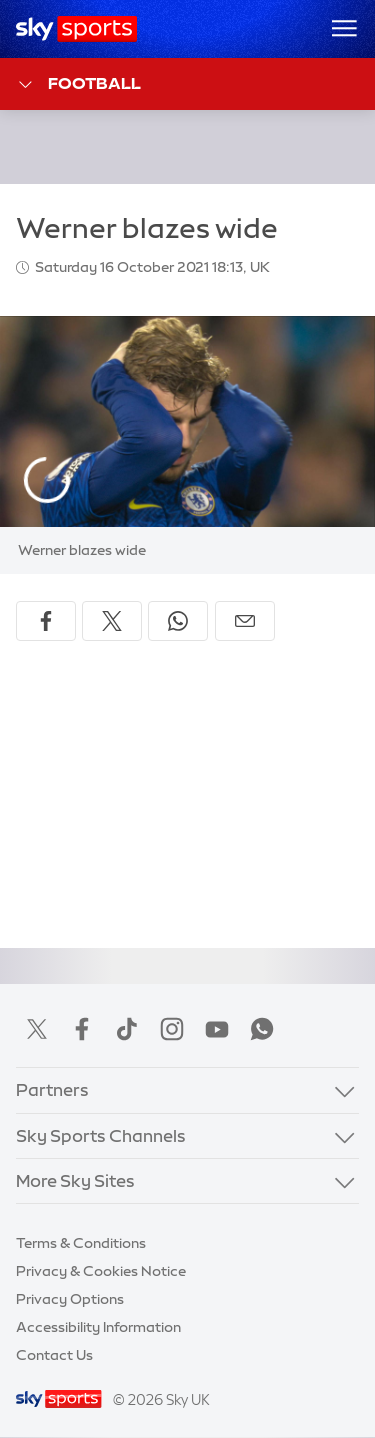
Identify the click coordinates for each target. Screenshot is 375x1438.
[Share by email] (245, 621)
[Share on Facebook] (46, 621)
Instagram (172, 1029)
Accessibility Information (98, 1327)
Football (78, 84)
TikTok (127, 1029)
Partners (52, 1089)
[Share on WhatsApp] (178, 621)
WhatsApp (262, 1029)
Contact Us (54, 1355)
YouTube (217, 1029)
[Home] (76, 29)
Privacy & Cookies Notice (101, 1271)
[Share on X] (112, 621)
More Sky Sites (75, 1180)
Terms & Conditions (81, 1243)
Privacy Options (70, 1299)
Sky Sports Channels (101, 1135)
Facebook (82, 1029)
